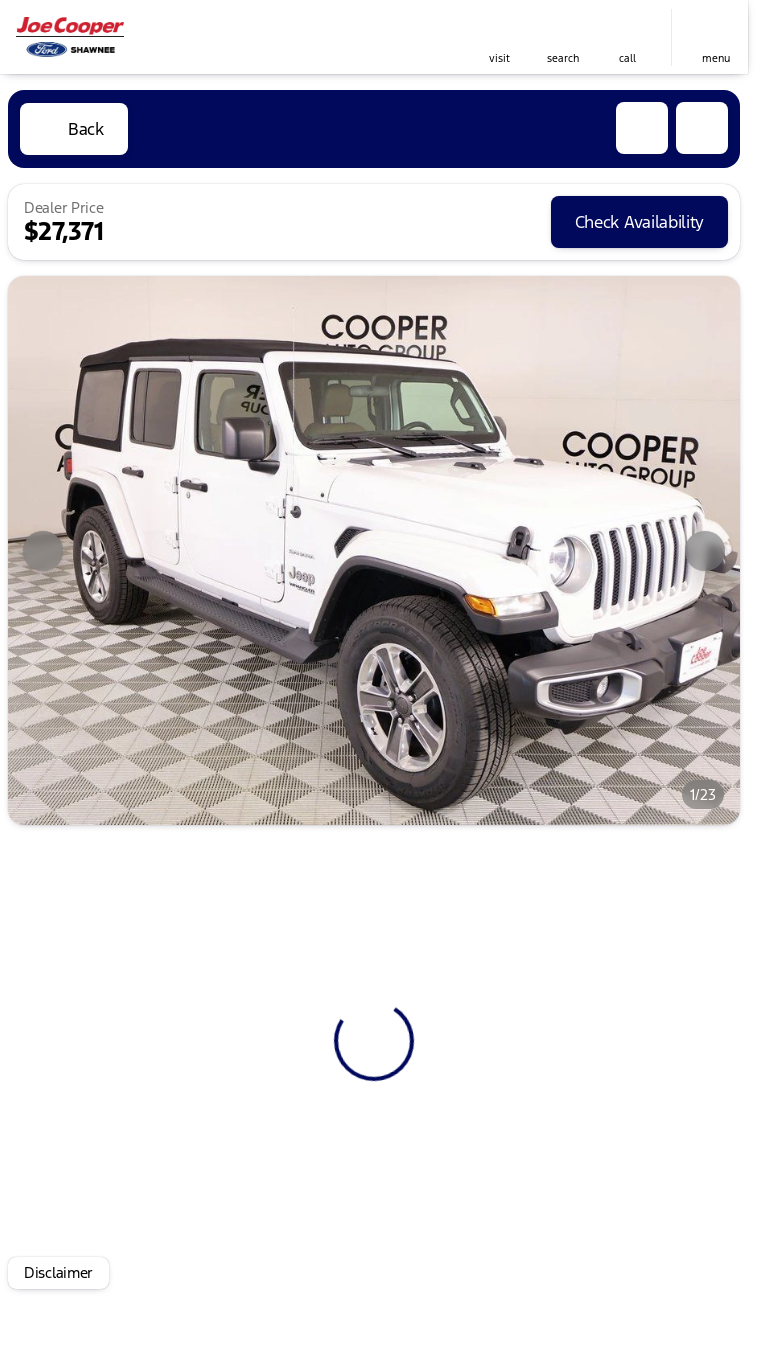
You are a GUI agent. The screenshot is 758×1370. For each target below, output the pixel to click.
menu (716, 58)
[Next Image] (705, 551)
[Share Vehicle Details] (702, 128)
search (563, 58)
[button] (499, 37)
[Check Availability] (639, 222)
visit (499, 58)
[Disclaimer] (58, 1273)
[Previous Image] (43, 551)
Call (627, 58)
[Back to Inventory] (74, 129)
